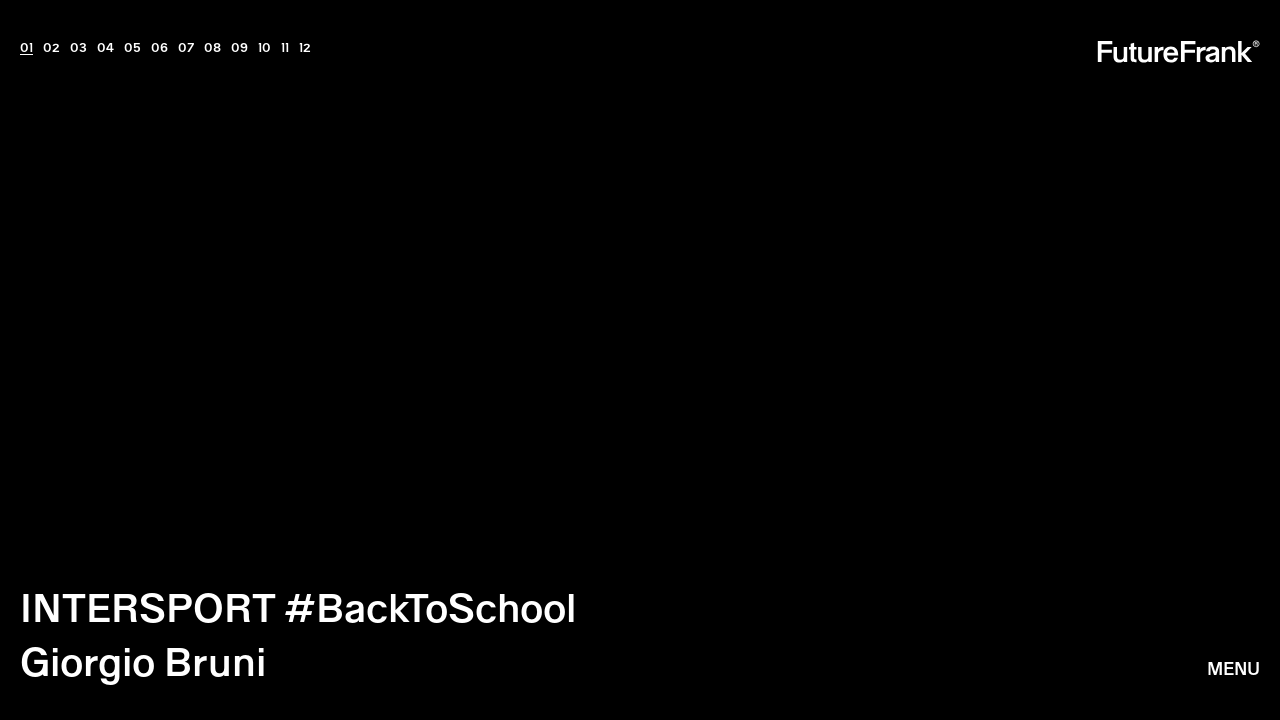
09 (239, 47)
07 (186, 47)
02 (51, 47)
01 (26, 47)
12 (305, 47)
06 (159, 47)
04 (105, 47)
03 (78, 47)
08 (212, 47)
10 (264, 47)
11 (285, 47)
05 (132, 47)
